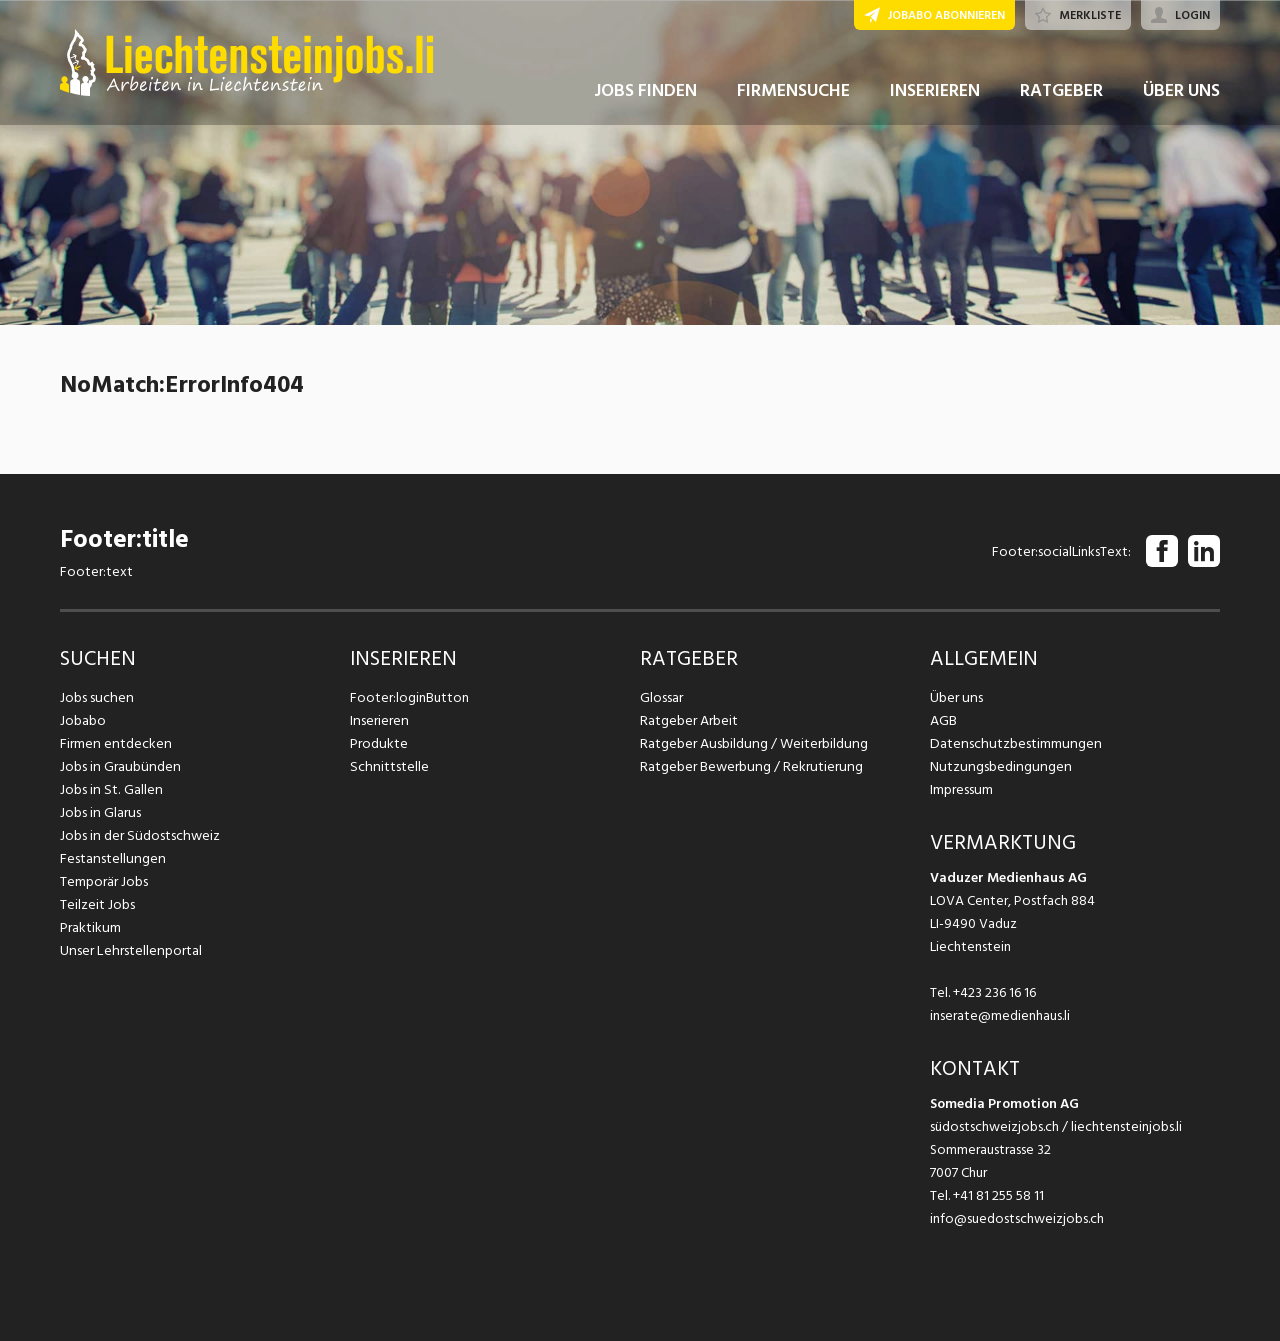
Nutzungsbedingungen (997, 766)
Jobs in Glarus (99, 812)
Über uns (955, 697)
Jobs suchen (95, 697)
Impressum (961, 789)
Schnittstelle (388, 766)
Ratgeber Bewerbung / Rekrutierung (749, 766)
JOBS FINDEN (645, 98)
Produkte (378, 743)
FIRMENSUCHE (793, 98)
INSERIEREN (935, 98)
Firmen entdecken (114, 743)
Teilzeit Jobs (97, 904)
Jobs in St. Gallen (109, 789)
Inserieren (378, 720)
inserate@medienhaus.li (1000, 1015)
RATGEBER (1061, 98)
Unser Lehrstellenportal (129, 950)
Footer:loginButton (409, 697)
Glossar (661, 697)
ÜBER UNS (1181, 98)
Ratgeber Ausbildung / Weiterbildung (751, 743)
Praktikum (90, 927)
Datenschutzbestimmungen (1012, 743)
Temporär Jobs (104, 881)
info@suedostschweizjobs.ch (1017, 1218)
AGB (943, 720)
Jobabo (83, 720)
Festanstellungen (111, 858)
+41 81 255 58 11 (998, 1195)
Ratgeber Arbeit (689, 720)
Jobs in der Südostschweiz (138, 835)
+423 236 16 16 (994, 992)
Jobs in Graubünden (118, 766)
